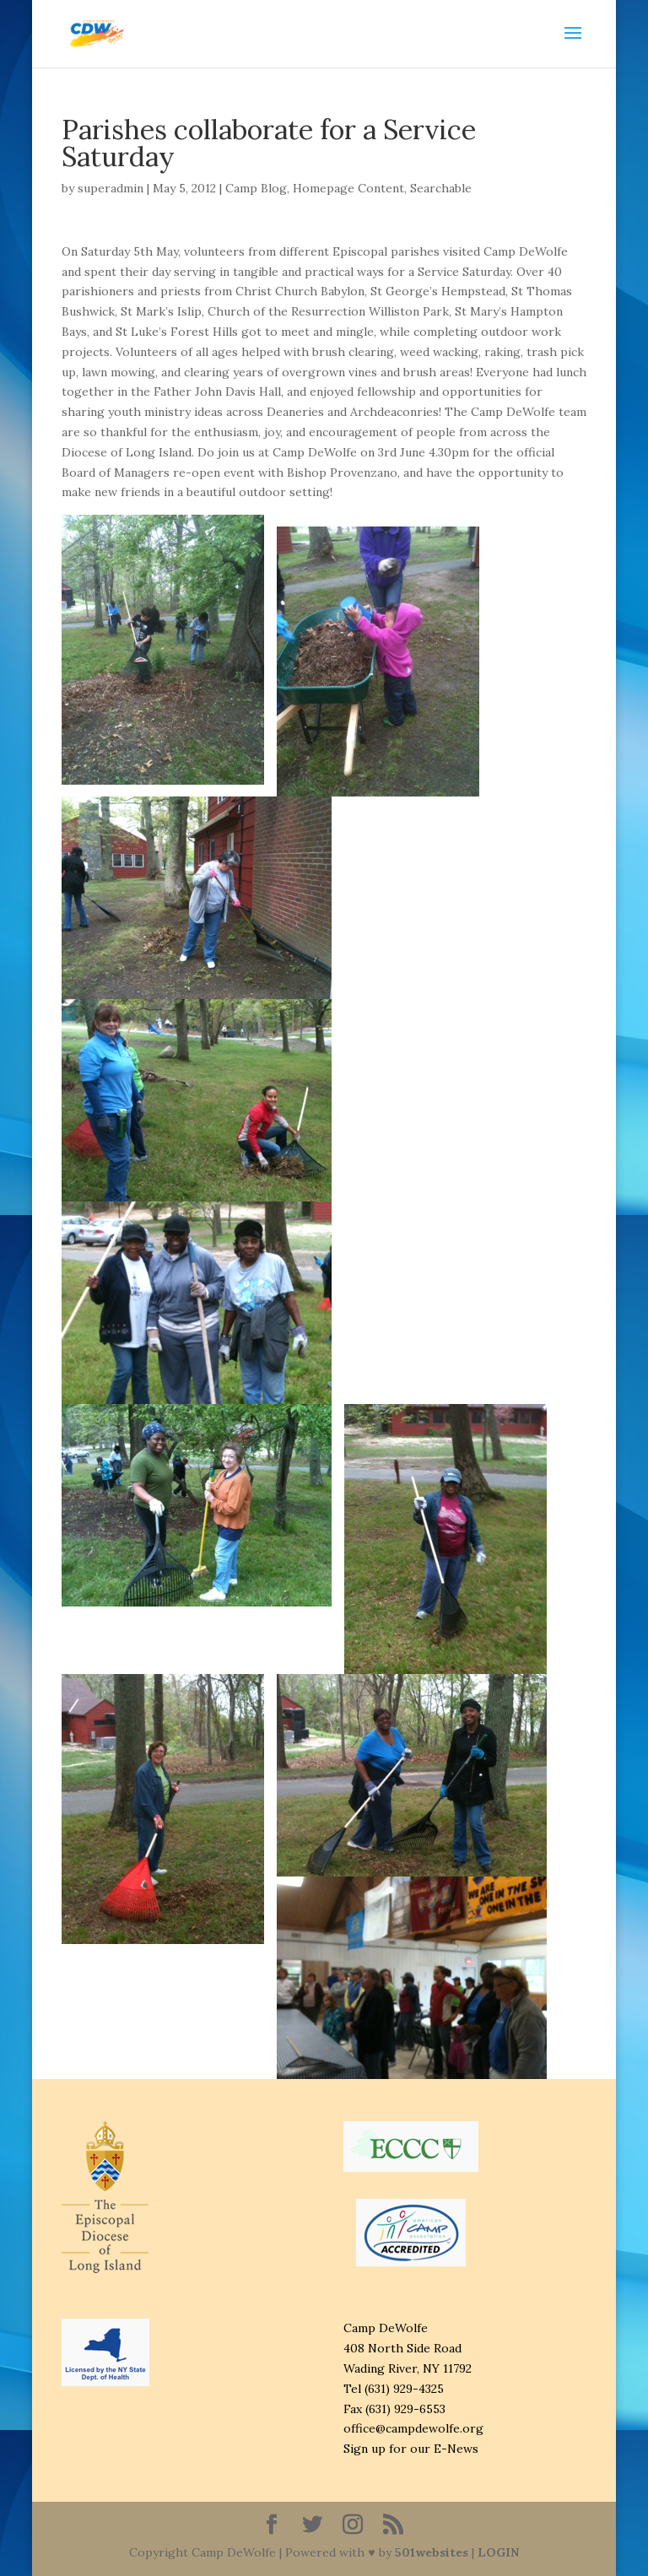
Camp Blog (256, 188)
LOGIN (498, 2552)
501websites (431, 2552)
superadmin (110, 188)
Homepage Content (348, 188)
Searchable (441, 188)
